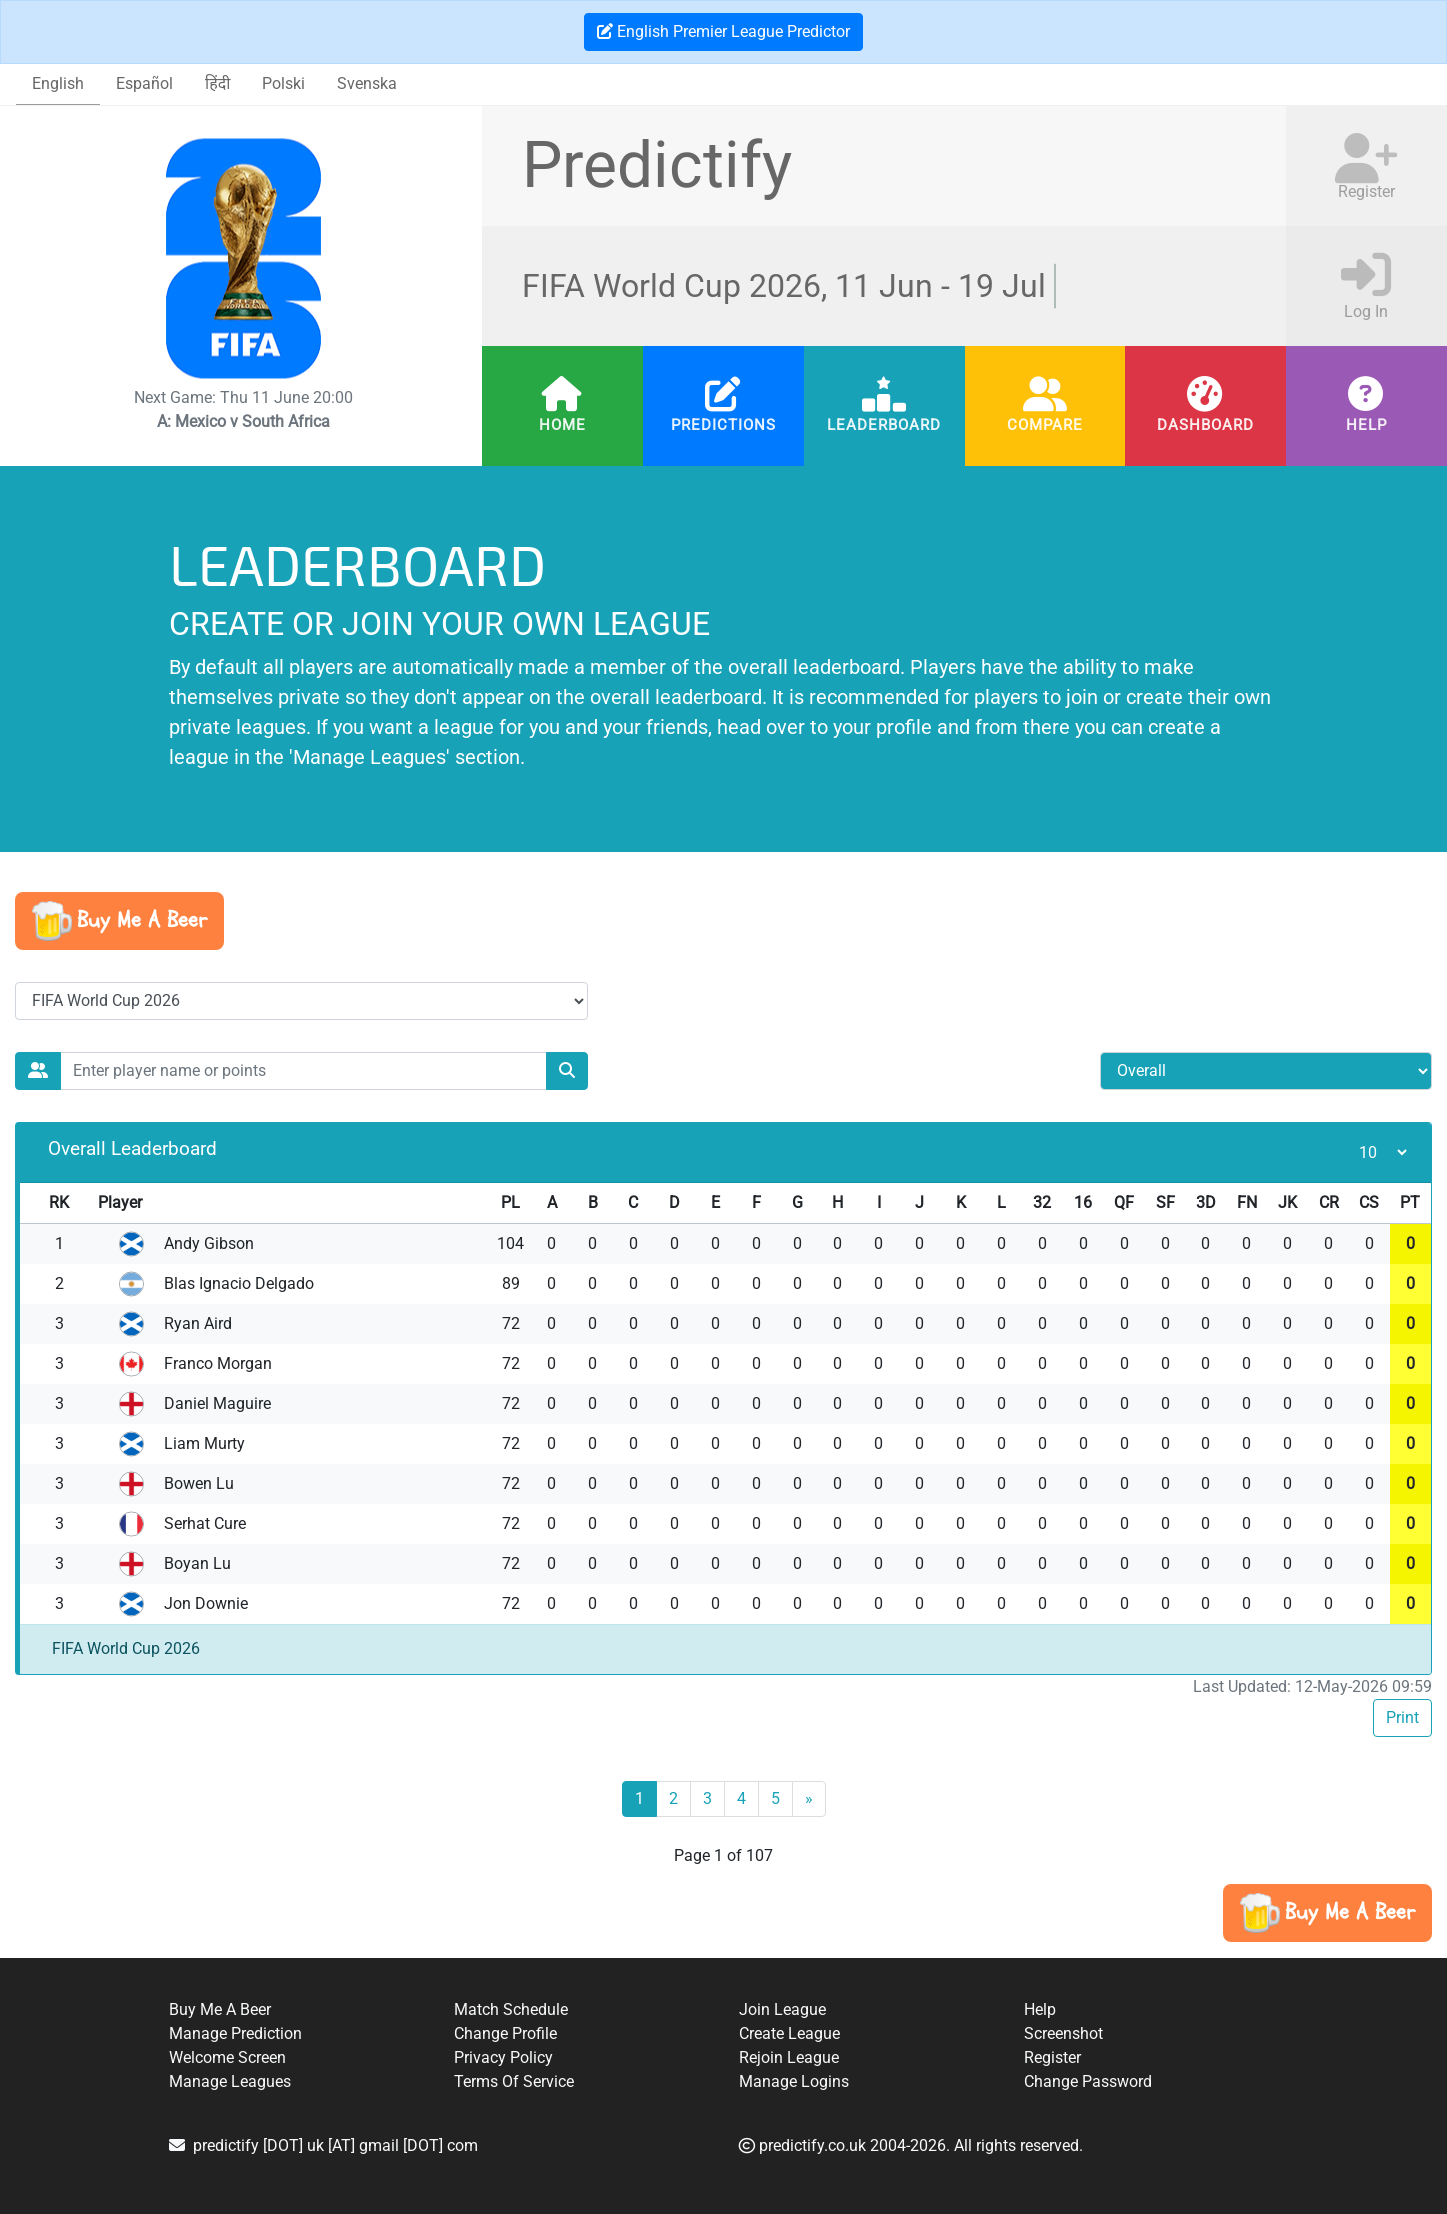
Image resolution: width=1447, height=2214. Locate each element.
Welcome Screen (227, 2057)
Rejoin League (789, 2057)
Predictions (723, 425)
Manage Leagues (230, 2081)
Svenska (367, 83)
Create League (789, 2033)
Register (1052, 2057)
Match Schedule (511, 2009)
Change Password (1088, 2081)
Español (144, 83)
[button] (119, 921)
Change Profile (505, 2033)
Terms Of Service (514, 2081)
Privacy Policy (503, 2057)
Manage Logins (794, 2081)
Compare (1045, 425)
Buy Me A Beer (220, 2009)
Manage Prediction (235, 2033)
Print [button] (1402, 1717)
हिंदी (217, 83)
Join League (782, 2009)
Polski (283, 83)
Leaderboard (884, 425)
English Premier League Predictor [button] (723, 31)
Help (1366, 425)
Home (562, 425)
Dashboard (1205, 425)
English (58, 83)
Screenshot (1063, 2033)
